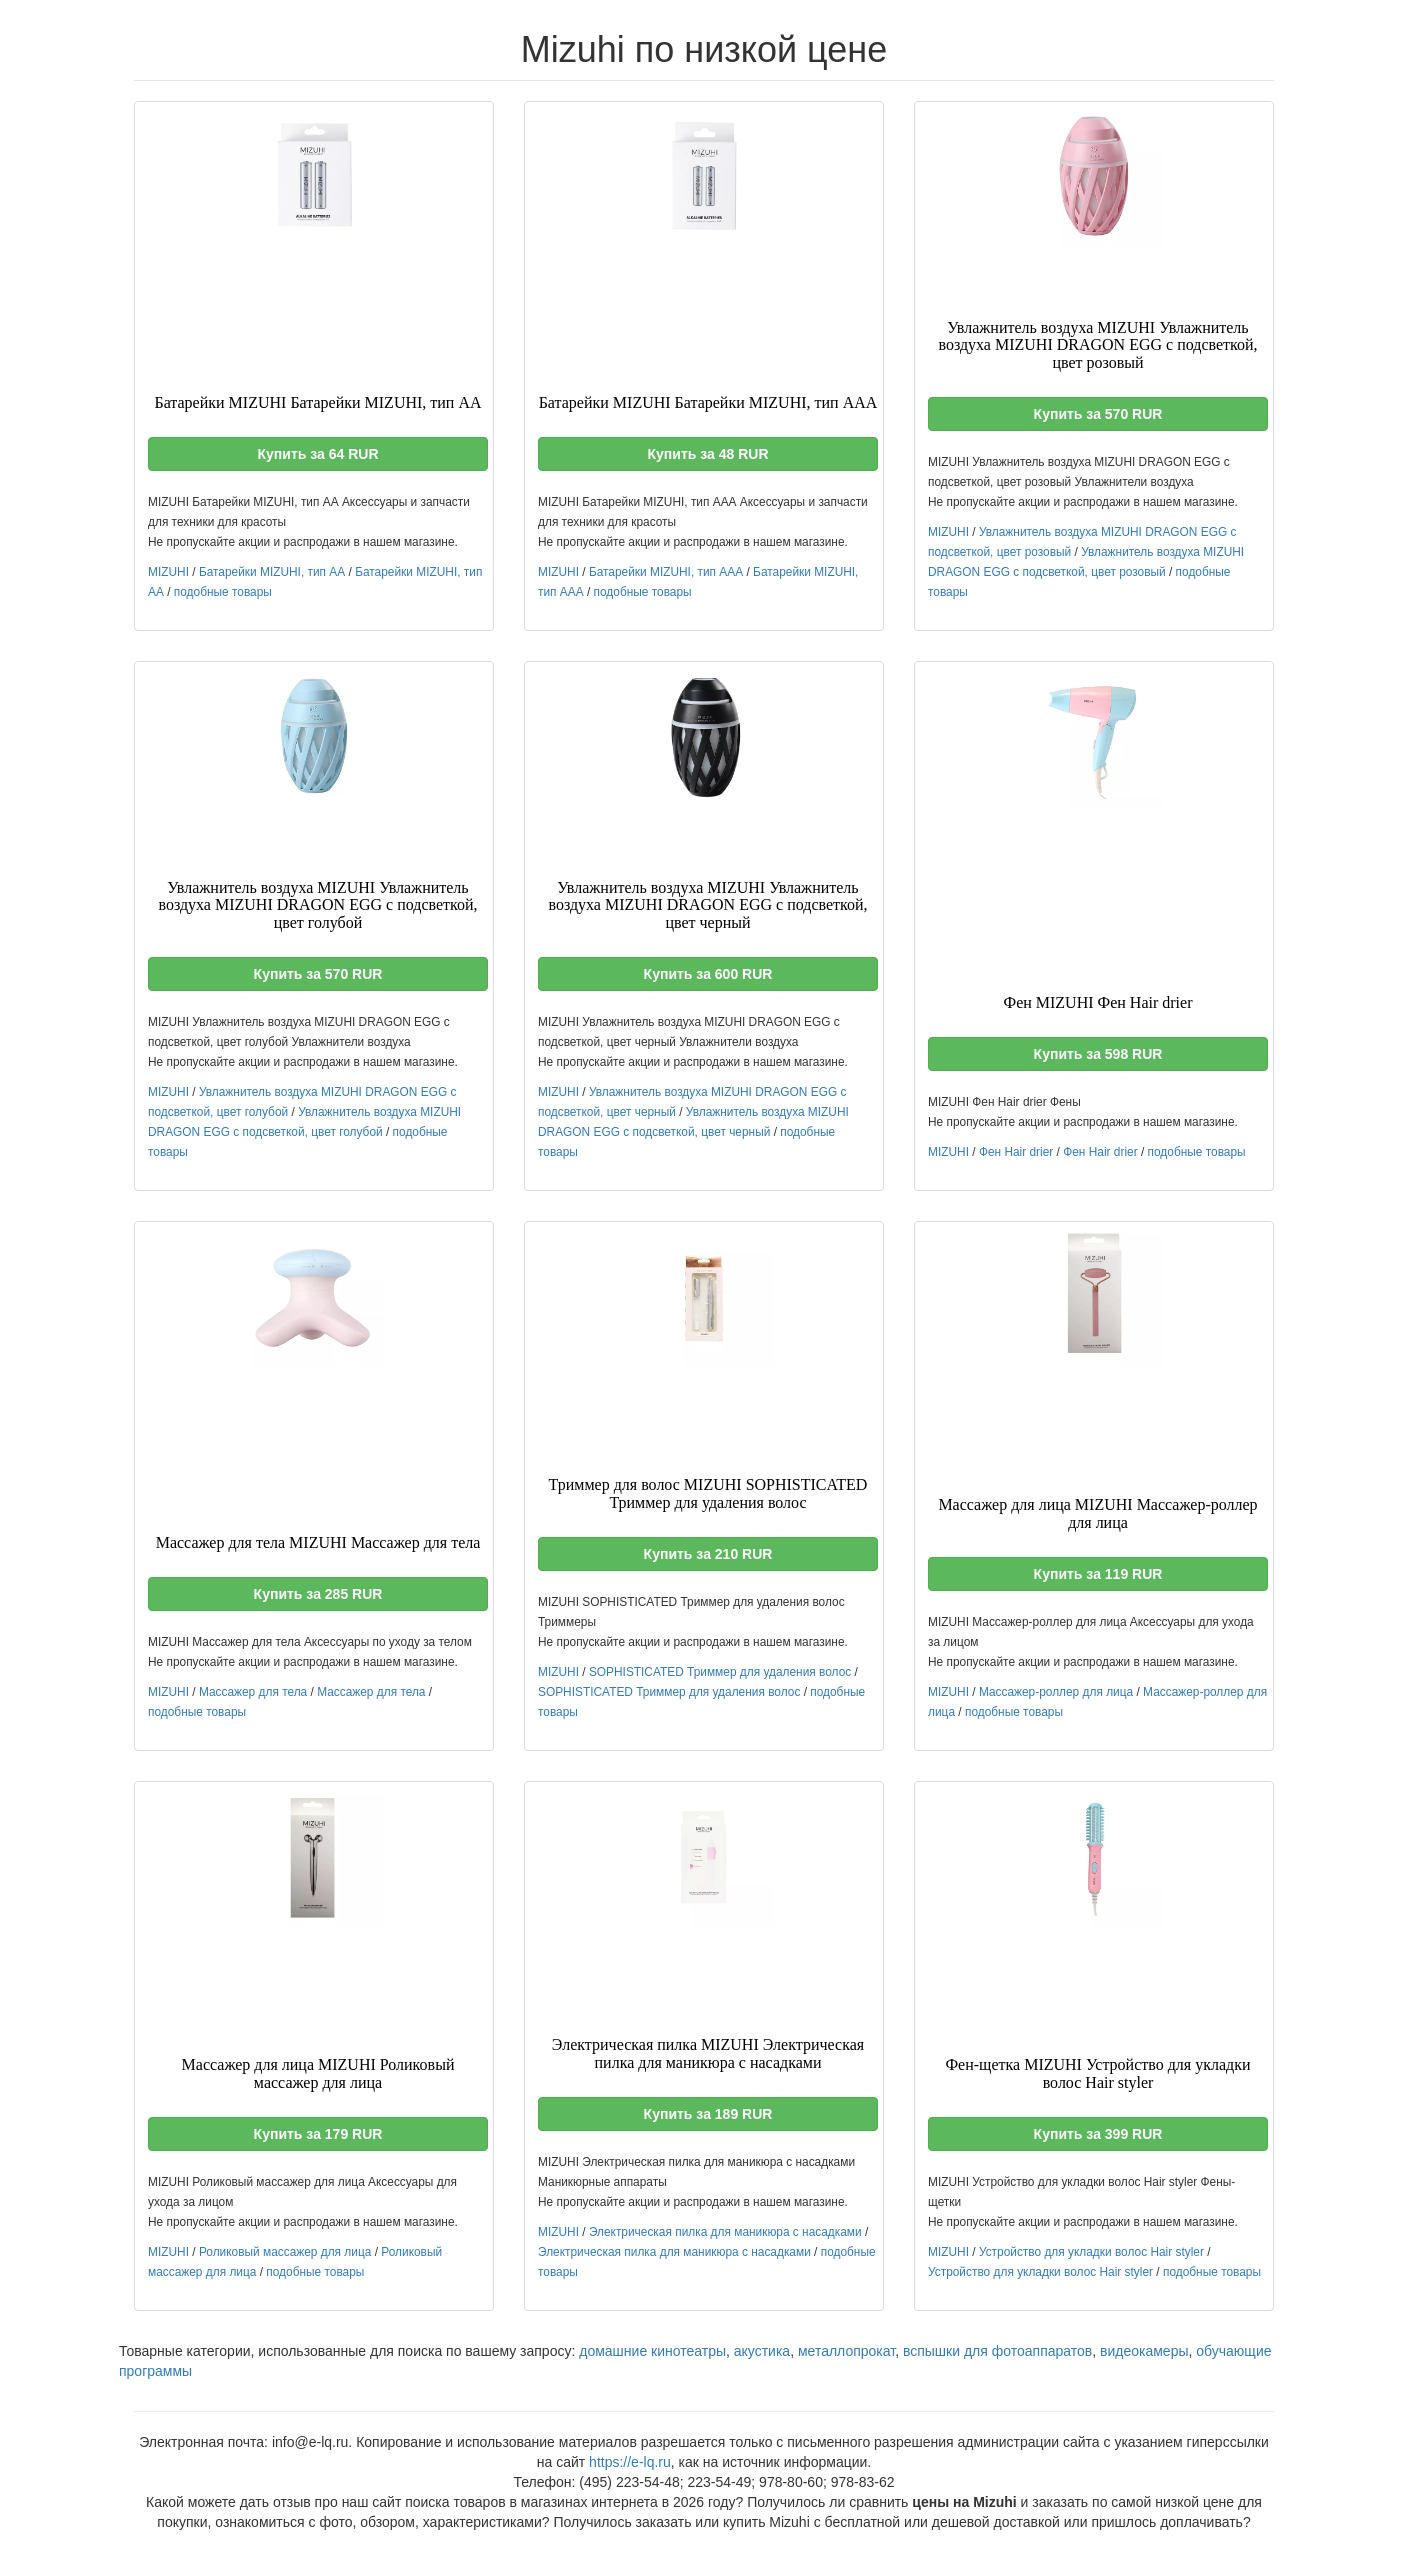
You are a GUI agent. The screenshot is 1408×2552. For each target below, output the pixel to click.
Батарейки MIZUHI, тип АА (272, 572)
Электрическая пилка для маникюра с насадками (725, 2232)
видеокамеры (1144, 2351)
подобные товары (223, 592)
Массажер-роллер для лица (1056, 1692)
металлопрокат (846, 2351)
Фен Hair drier (1016, 1152)
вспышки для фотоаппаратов (997, 2351)
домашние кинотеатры (652, 2351)
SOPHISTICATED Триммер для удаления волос (720, 1672)
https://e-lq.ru (630, 2462)
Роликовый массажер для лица (285, 2252)
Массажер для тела (253, 1692)
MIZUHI (168, 572)
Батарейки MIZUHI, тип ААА (666, 572)
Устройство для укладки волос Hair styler (1091, 2252)
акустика (762, 2351)
